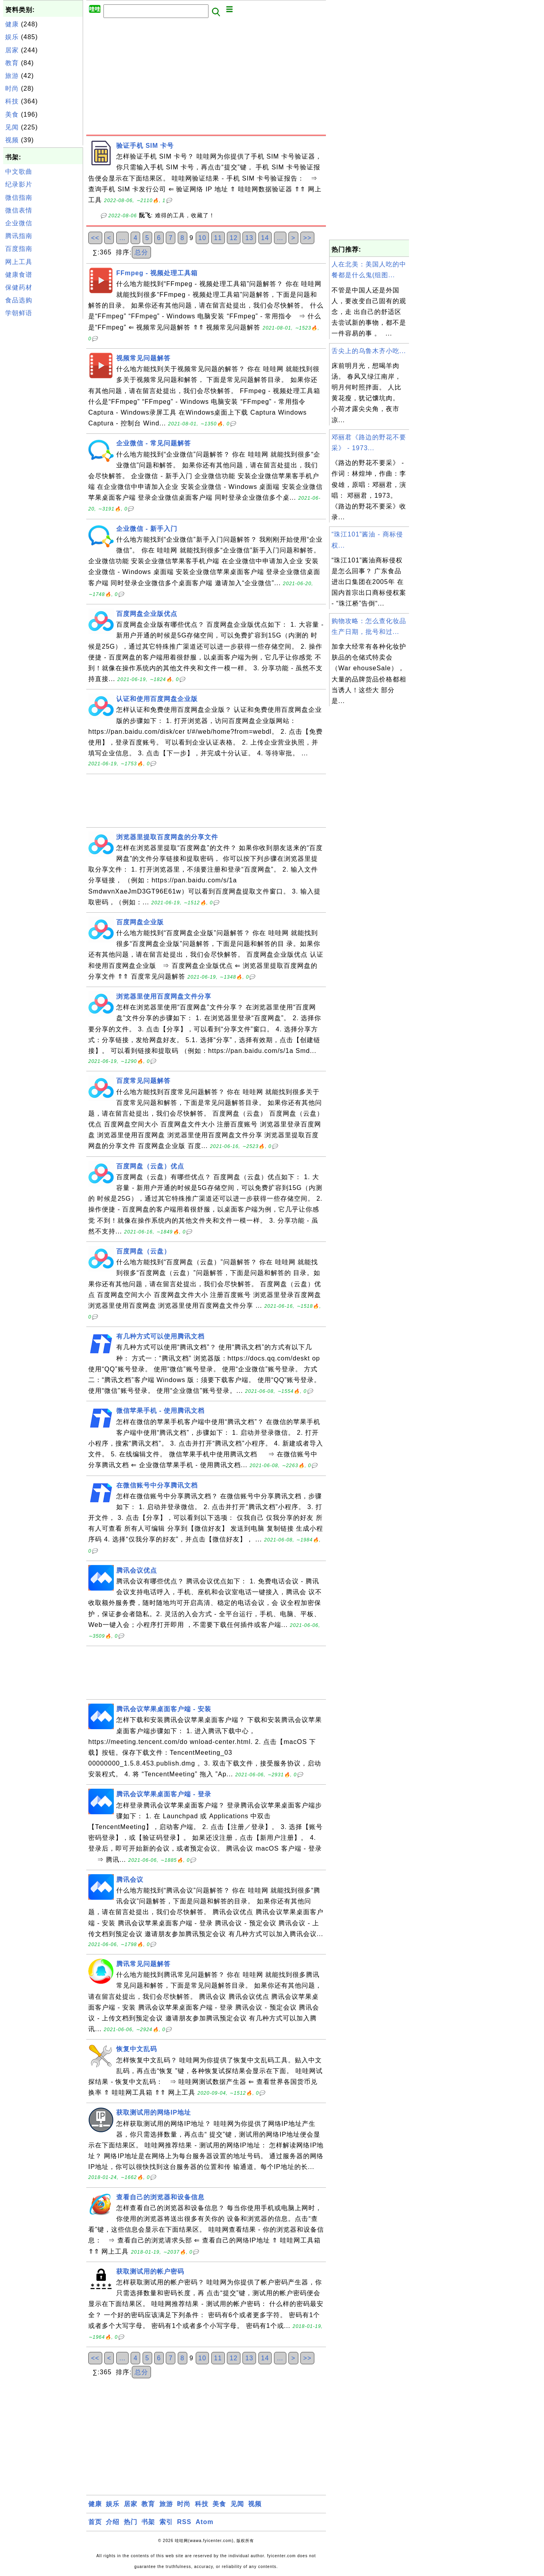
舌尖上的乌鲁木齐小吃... (369, 351)
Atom (205, 2521)
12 (234, 237)
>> (307, 237)
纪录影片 (18, 184)
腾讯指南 (18, 235)
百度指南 (18, 248)
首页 (95, 2521)
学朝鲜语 (18, 313)
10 (202, 237)
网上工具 (18, 261)
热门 (130, 2521)
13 (249, 237)
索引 (166, 2521)
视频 (12, 140)
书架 (148, 2521)
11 (218, 237)
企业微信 (18, 223)
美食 (12, 114)
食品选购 (18, 300)
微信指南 (18, 197)
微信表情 (18, 210)
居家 (12, 50)
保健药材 (18, 287)
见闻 (12, 127)
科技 (12, 101)
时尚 (12, 88)
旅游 (12, 75)
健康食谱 (18, 274)
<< (95, 237)
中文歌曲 (18, 171)
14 (265, 237)
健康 (12, 24)
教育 (12, 63)
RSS (184, 2521)
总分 (141, 252)
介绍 (112, 2521)
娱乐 (12, 37)
